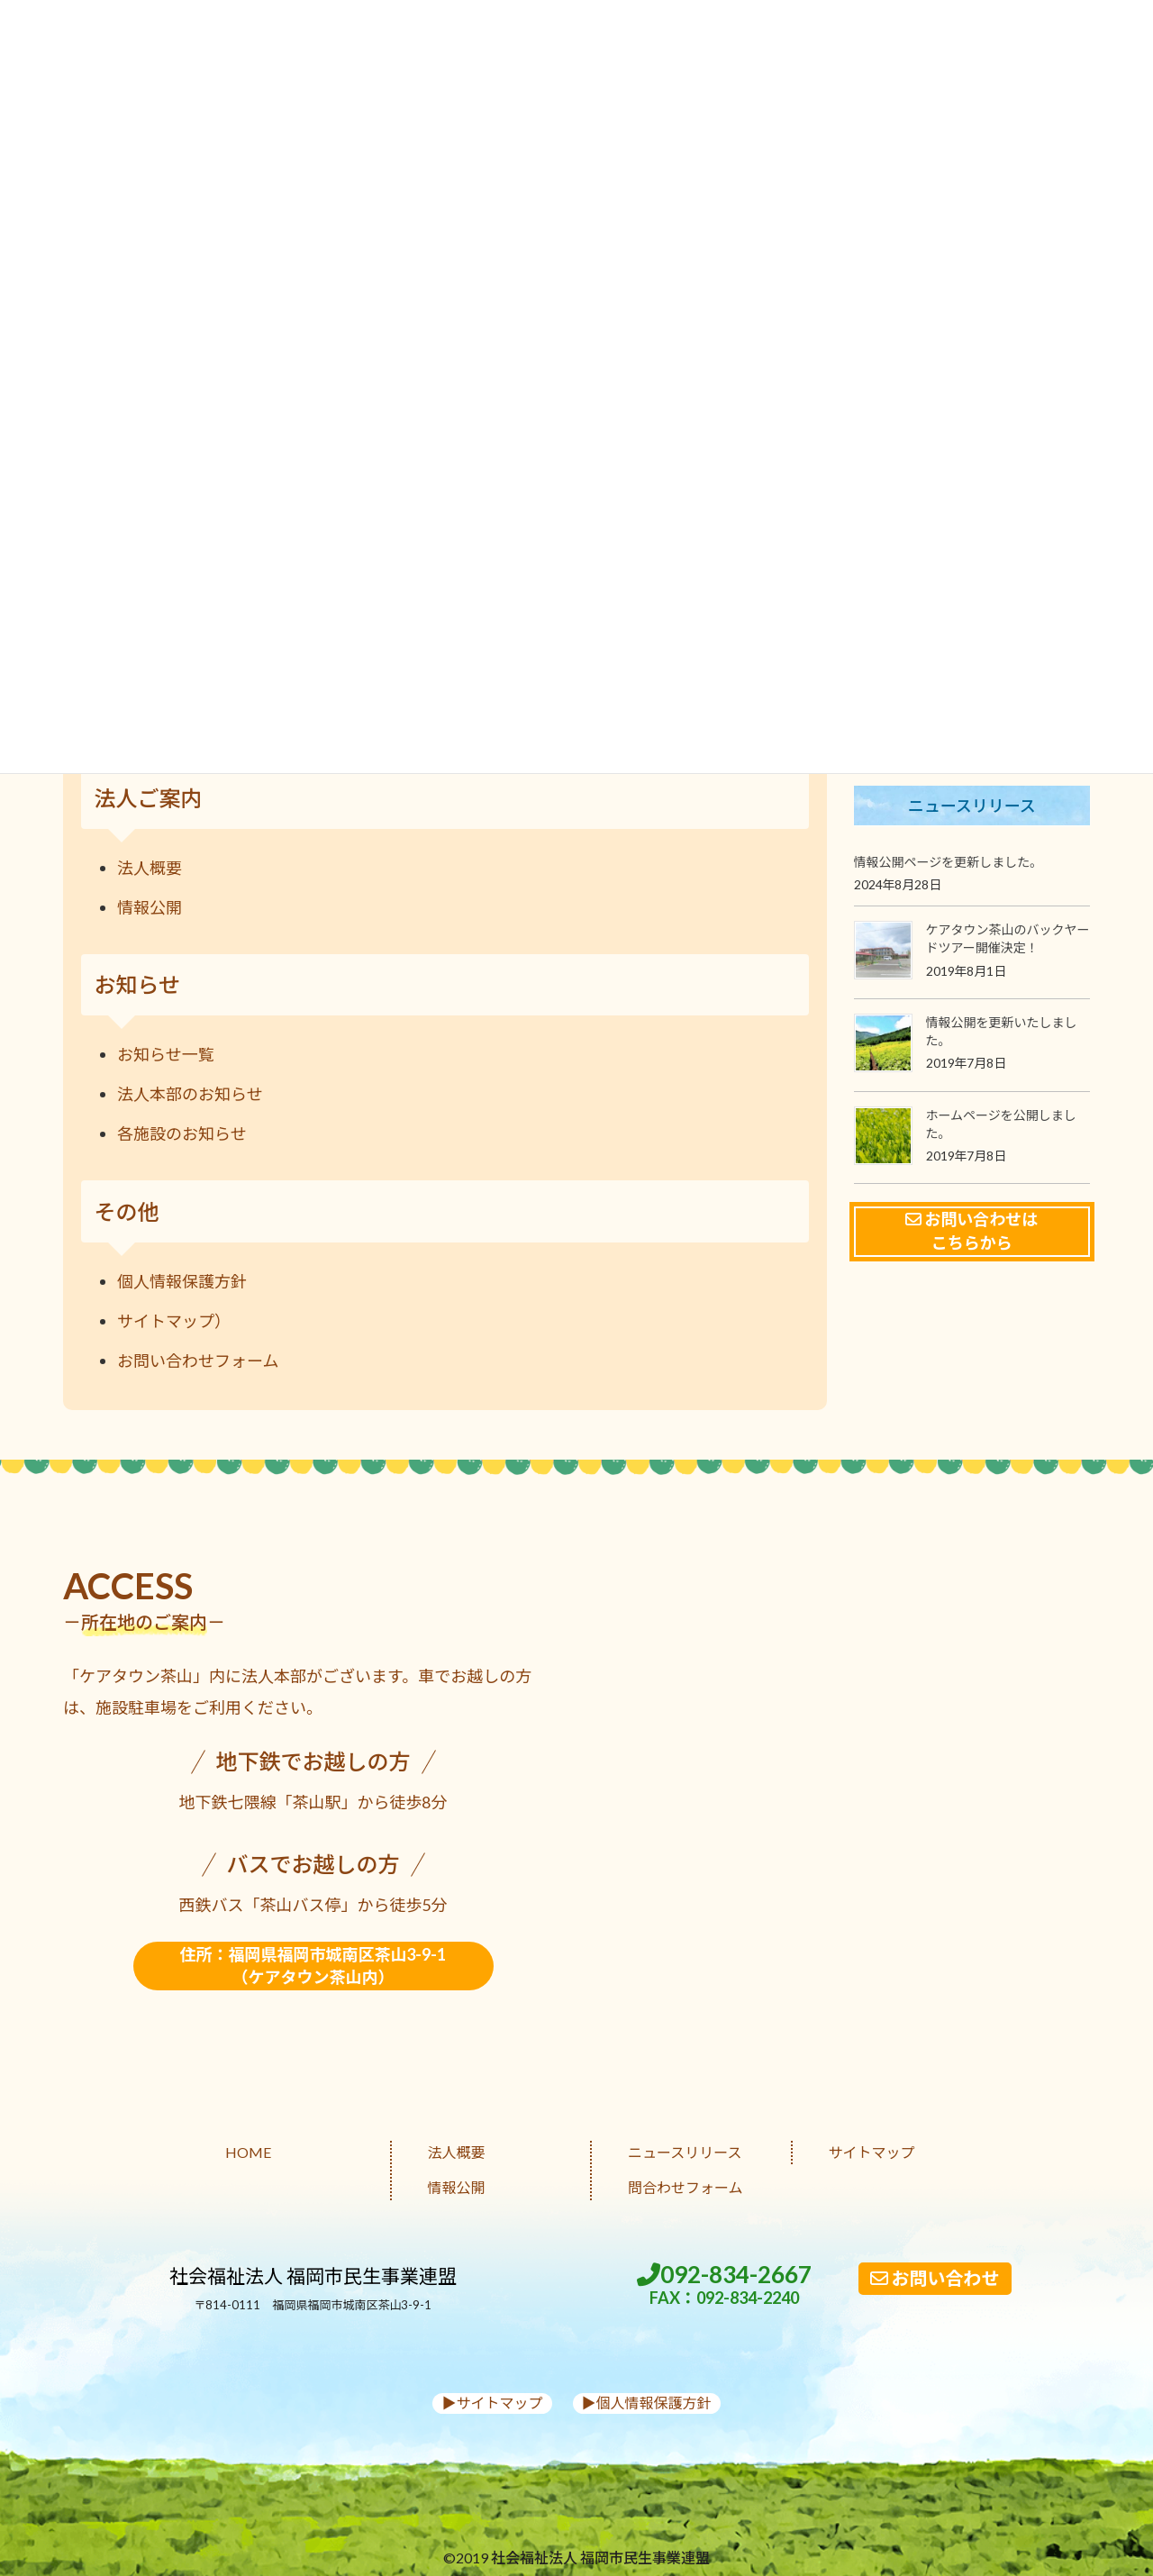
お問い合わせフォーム (197, 1360)
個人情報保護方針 (182, 1281)
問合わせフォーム (685, 2187)
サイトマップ (872, 2152)
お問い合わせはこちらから (971, 1230)
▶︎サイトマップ (491, 2402)
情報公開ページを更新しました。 (948, 861)
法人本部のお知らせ (190, 1094)
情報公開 (149, 907)
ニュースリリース (684, 2152)
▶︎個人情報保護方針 (647, 2402)
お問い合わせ (935, 2278)
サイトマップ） (174, 1321)
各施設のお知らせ (182, 1133)
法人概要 (149, 868)
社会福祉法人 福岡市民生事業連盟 (313, 2275)
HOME (248, 2152)
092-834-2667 (724, 2284)
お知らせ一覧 (165, 1054)
